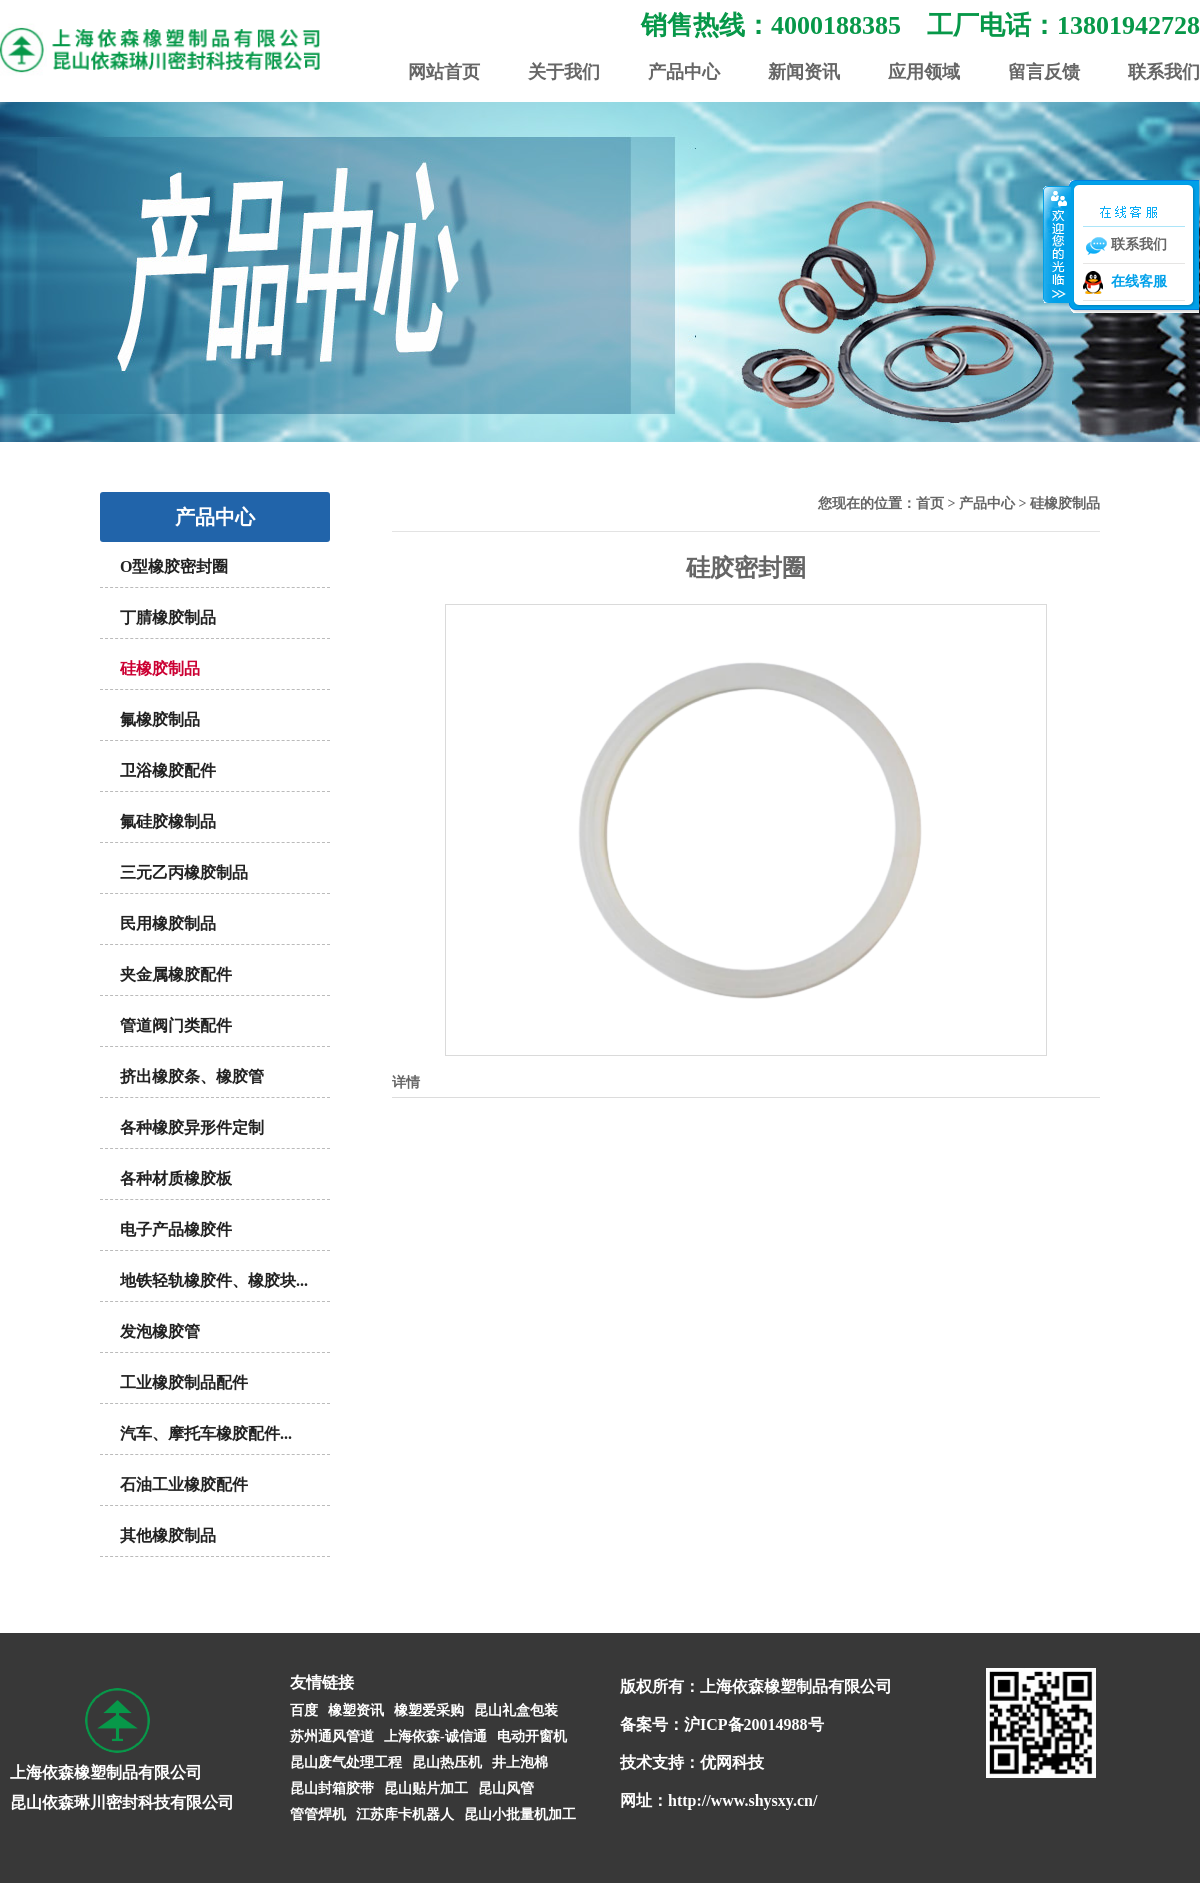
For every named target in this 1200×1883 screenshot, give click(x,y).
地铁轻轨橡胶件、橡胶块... (214, 1280)
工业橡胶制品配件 (184, 1382)
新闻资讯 (804, 72)
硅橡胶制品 (160, 668)
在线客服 (1139, 281)
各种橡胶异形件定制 (192, 1127)
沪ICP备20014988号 (754, 1724)
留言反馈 (1044, 72)
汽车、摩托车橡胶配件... (206, 1433)
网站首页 (444, 72)
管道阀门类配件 (176, 1025)
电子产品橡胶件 (176, 1229)
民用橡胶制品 (168, 923)
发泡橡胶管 (160, 1331)
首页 (930, 503)
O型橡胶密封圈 (174, 566)
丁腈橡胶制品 (168, 617)
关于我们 (564, 72)
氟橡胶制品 (160, 719)
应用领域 (924, 72)
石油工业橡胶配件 (184, 1484)
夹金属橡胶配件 (176, 974)
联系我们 (1164, 72)
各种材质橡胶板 (176, 1178)
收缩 (1057, 244)
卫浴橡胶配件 (168, 770)
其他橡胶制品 (168, 1535)
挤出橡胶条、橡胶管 (192, 1076)
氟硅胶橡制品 (168, 821)
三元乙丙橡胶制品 (184, 872)
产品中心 (684, 72)
